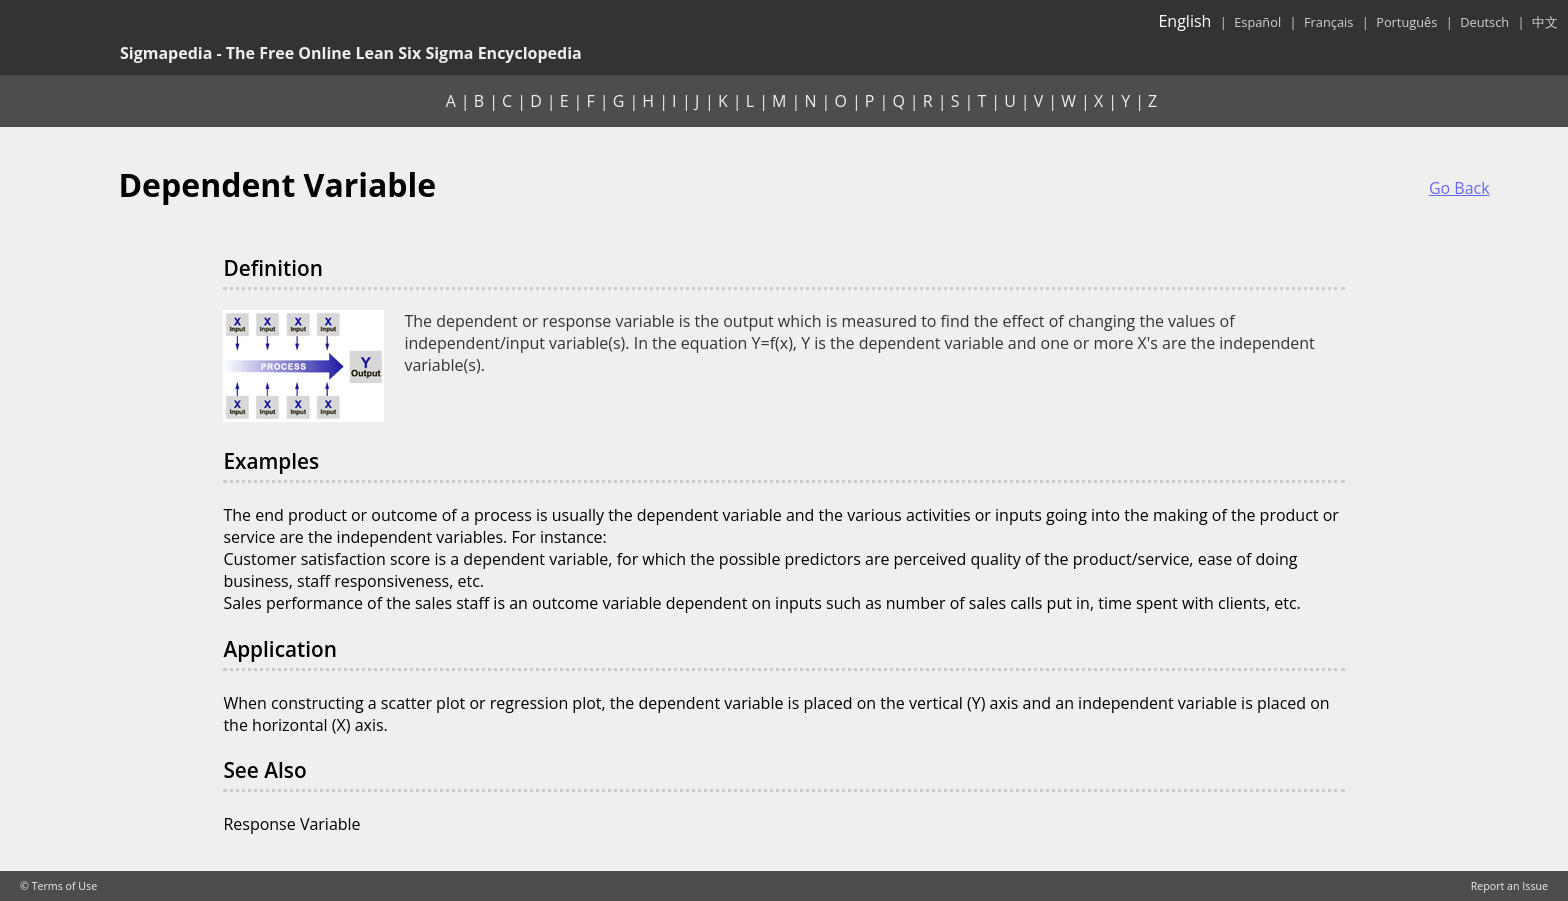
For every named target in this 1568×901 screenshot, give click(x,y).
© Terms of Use (58, 886)
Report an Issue (1509, 886)
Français (1328, 22)
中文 (1545, 22)
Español (1257, 22)
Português (1406, 22)
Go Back (1459, 188)
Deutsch (1484, 22)
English (1184, 21)
